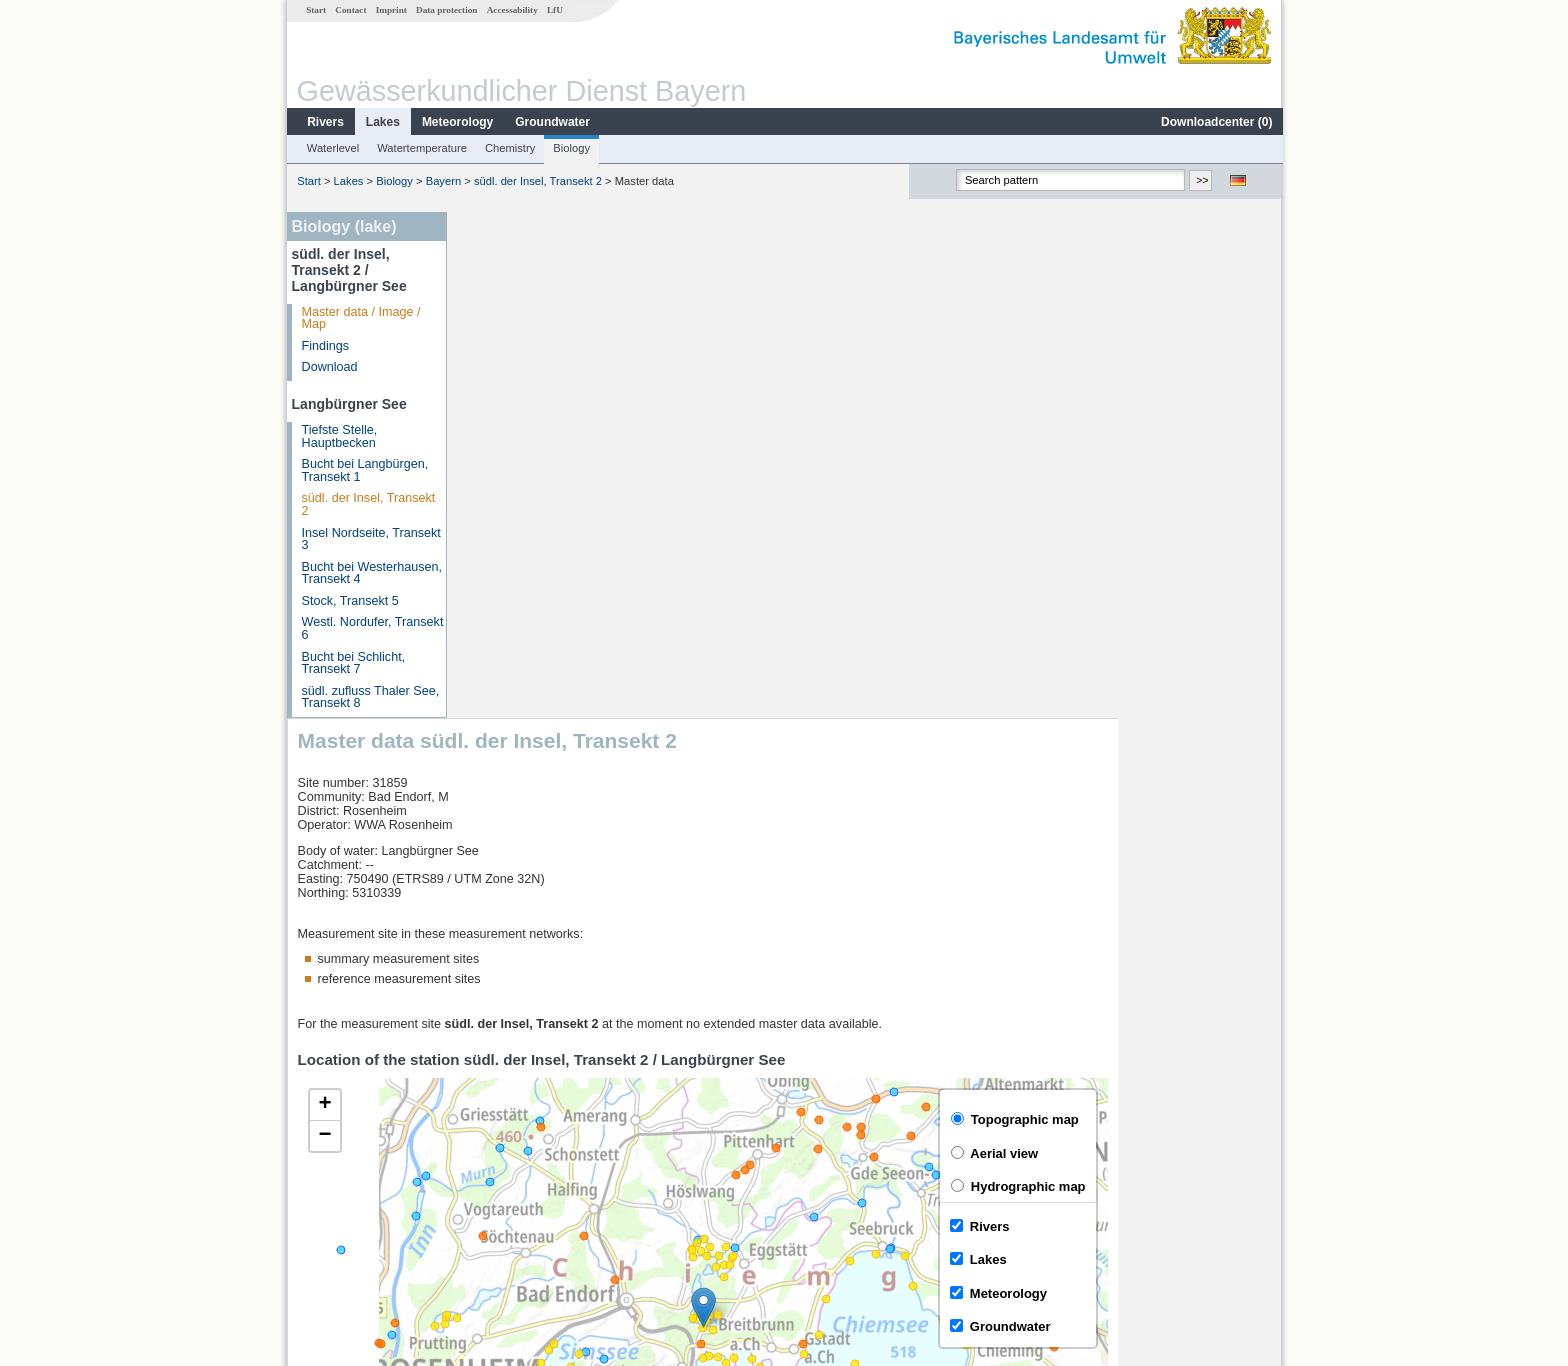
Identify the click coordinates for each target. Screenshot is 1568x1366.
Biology (570, 148)
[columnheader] (584, 1115)
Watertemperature (421, 148)
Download (329, 367)
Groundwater (551, 122)
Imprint (390, 10)
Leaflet (1220, 1063)
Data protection (445, 10)
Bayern (442, 181)
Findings (325, 346)
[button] (867, 801)
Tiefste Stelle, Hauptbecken (339, 436)
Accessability (511, 10)
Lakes (382, 122)
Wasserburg (508, 1160)
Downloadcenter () (1215, 122)
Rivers (324, 122)
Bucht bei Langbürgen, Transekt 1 (364, 470)
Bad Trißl (500, 1182)
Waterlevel (332, 148)
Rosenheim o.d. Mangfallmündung (571, 1138)
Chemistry (509, 148)
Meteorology (456, 122)
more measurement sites (556, 1226)
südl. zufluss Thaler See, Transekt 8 (370, 697)
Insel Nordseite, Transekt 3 (370, 539)
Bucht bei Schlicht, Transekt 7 (353, 663)
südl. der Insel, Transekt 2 (537, 181)
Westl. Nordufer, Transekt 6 (372, 628)
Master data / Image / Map (360, 318)
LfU (554, 10)
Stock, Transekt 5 (349, 601)
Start (315, 10)
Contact (349, 10)
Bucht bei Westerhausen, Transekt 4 (371, 573)
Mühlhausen (509, 1204)
